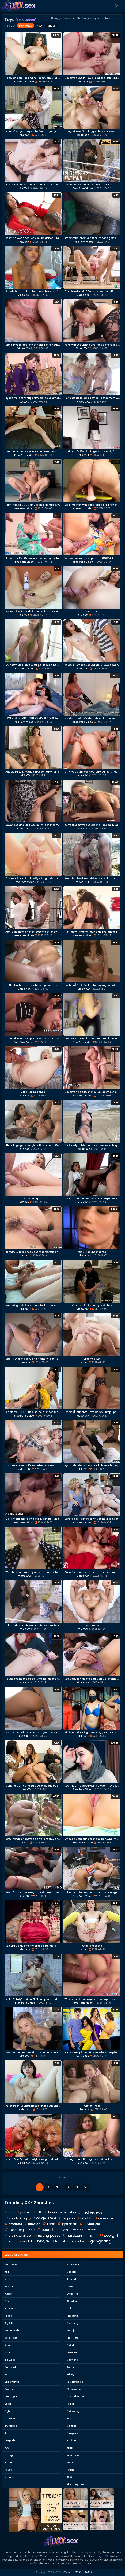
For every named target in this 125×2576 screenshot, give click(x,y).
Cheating (72, 2323)
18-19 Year (10, 2338)
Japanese (72, 2264)
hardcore (72, 2235)
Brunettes (10, 2426)
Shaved (71, 2279)
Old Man (71, 2345)
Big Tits (8, 2323)
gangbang (98, 2241)
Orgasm (9, 2418)
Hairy (69, 2462)
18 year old (89, 2224)
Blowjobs (10, 2308)
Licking (8, 2455)
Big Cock (10, 2360)
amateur (13, 2224)
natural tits (84, 2218)
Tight (7, 2411)
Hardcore (10, 2264)
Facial (70, 2404)
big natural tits (18, 2235)
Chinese (71, 2426)
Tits (6, 2301)
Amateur (10, 2286)
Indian (8, 2279)
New (39, 25)
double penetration (60, 2212)
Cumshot (10, 2367)
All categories (76, 2484)
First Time (72, 2338)
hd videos (90, 2212)
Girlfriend (72, 2360)
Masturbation (75, 2396)
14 (85, 2187)
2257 (78, 2572)
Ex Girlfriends (74, 2382)
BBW (69, 2477)
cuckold (90, 2229)
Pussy (8, 2294)
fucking (14, 2229)
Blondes (71, 2301)
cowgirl (108, 2235)
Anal (7, 2374)
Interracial (73, 2455)
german (67, 2224)
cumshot (25, 2241)
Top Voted (25, 25)
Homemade (11, 2330)
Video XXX (82, 135)
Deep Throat (12, 2440)
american (103, 2218)
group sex (24, 2212)
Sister (7, 2404)
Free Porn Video (24, 81)
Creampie (10, 2396)
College (71, 2272)
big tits (90, 2235)
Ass (6, 2272)
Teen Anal (72, 2352)
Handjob (71, 2330)
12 (68, 2187)
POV (7, 2448)
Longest (51, 25)
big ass (66, 2218)
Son (6, 2433)
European (72, 2433)
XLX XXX (83, 81)
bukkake (75, 2241)
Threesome (73, 2389)
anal (10, 2212)
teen (49, 2224)
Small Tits (72, 2294)
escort (45, 2229)
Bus (68, 2418)
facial (58, 2241)
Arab (69, 2448)
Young (8, 2470)
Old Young (73, 2411)
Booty (70, 2367)
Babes (8, 2462)
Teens (8, 2316)
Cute (69, 2286)
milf (36, 2212)
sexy (30, 2229)
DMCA (89, 2572)
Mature (8, 2477)
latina (11, 2241)
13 (76, 2187)
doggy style (42, 2218)
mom (61, 2229)
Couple (9, 2389)
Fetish (70, 2470)
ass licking (16, 2218)
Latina (70, 2308)
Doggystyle (11, 2382)
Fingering (72, 2316)
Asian (7, 2345)
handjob (41, 2241)
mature (76, 2229)
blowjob (32, 2224)
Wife (7, 2352)
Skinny (70, 2374)
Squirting (72, 2440)
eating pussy (46, 2235)
